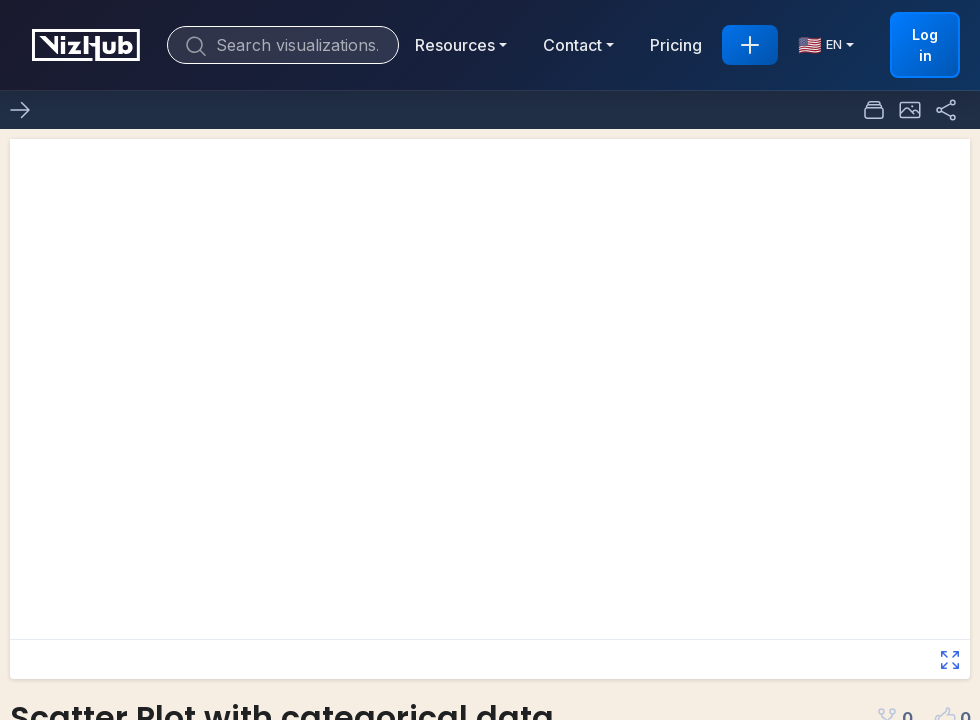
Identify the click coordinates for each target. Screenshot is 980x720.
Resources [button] (455, 45)
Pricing (676, 45)
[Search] (283, 45)
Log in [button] (925, 45)
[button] (910, 110)
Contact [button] (572, 45)
